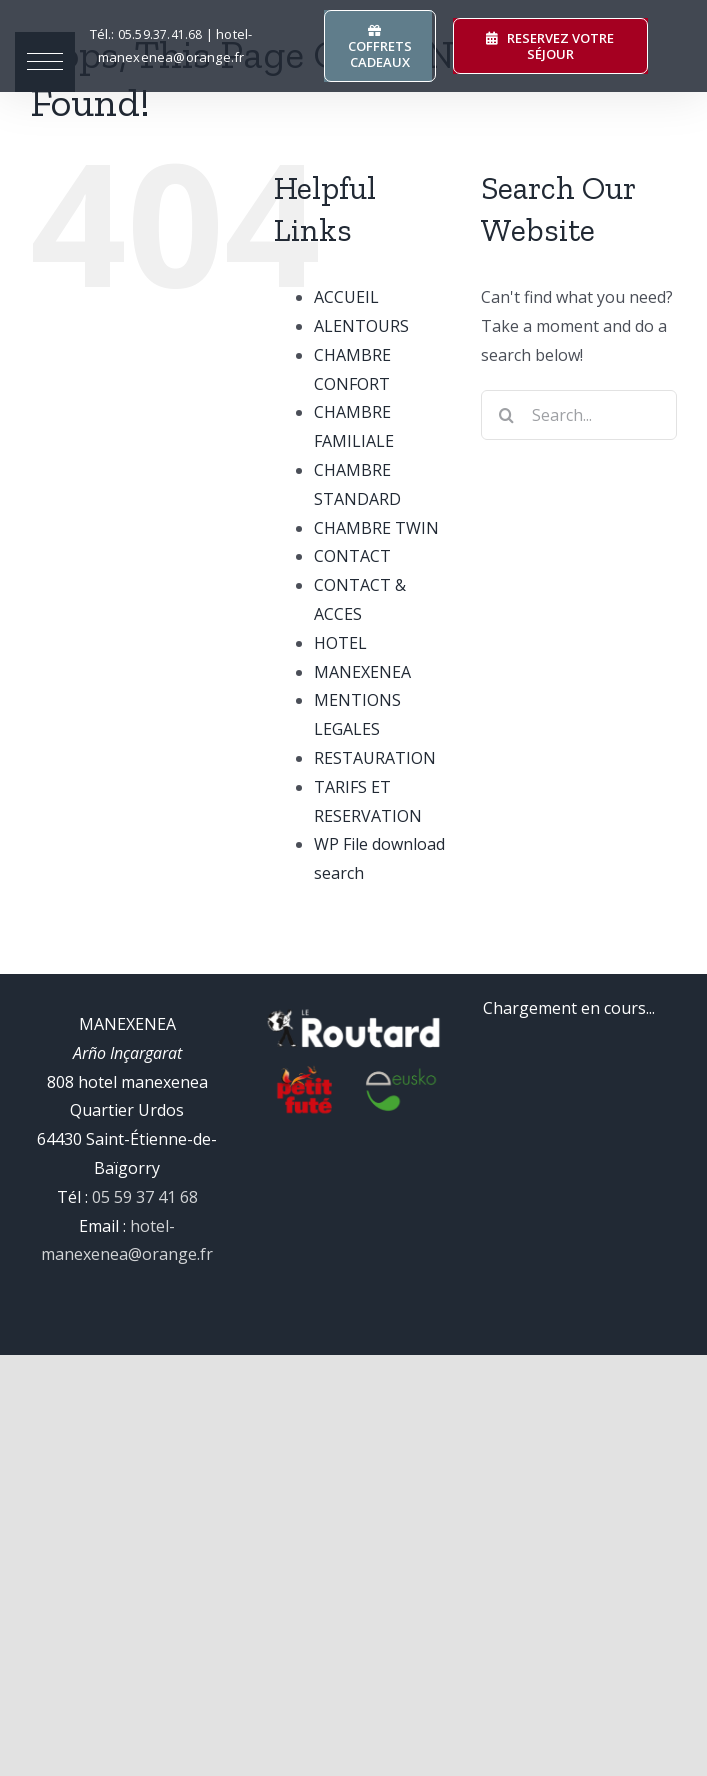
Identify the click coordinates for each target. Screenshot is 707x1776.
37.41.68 (160, 34)
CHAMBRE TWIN (376, 528)
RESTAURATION (375, 758)
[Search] (506, 415)
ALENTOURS (361, 326)
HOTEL (340, 643)
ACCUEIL (346, 297)
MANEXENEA (362, 672)
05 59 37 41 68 (145, 1197)
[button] (45, 62)
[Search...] (579, 415)
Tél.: (104, 34)
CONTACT (352, 556)
